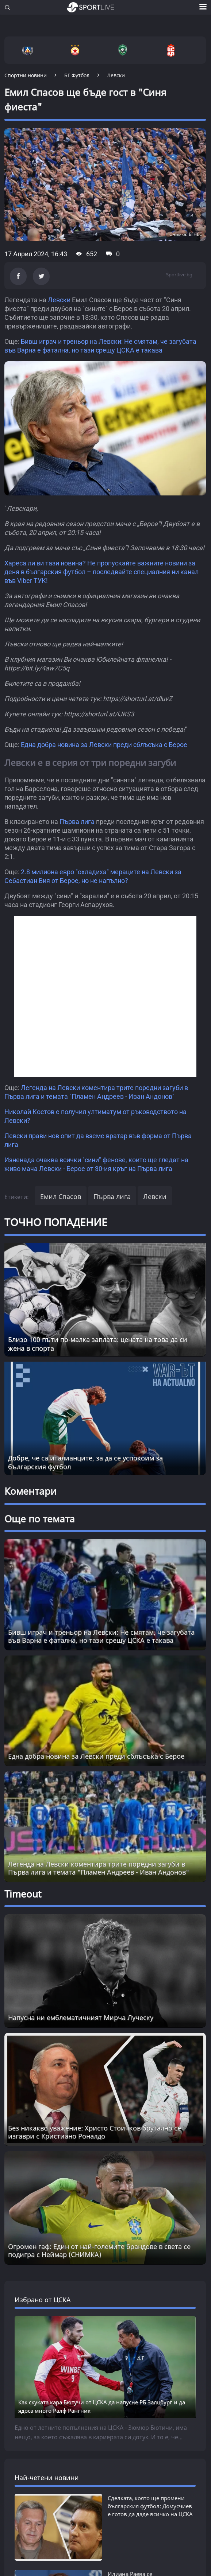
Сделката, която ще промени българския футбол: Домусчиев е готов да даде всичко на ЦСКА (150, 2506)
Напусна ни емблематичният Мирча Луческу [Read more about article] (80, 2017)
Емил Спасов (60, 1196)
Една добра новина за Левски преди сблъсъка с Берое (104, 744)
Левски (59, 300)
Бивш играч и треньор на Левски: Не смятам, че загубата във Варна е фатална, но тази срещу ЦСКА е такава (101, 1636)
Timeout (22, 1893)
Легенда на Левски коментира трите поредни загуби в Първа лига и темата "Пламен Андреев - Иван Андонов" (98, 1868)
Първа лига (77, 821)
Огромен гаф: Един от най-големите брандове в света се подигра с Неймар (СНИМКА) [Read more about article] (99, 2250)
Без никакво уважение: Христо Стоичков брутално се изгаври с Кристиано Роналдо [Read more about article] (94, 2132)
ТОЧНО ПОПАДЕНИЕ (55, 1222)
